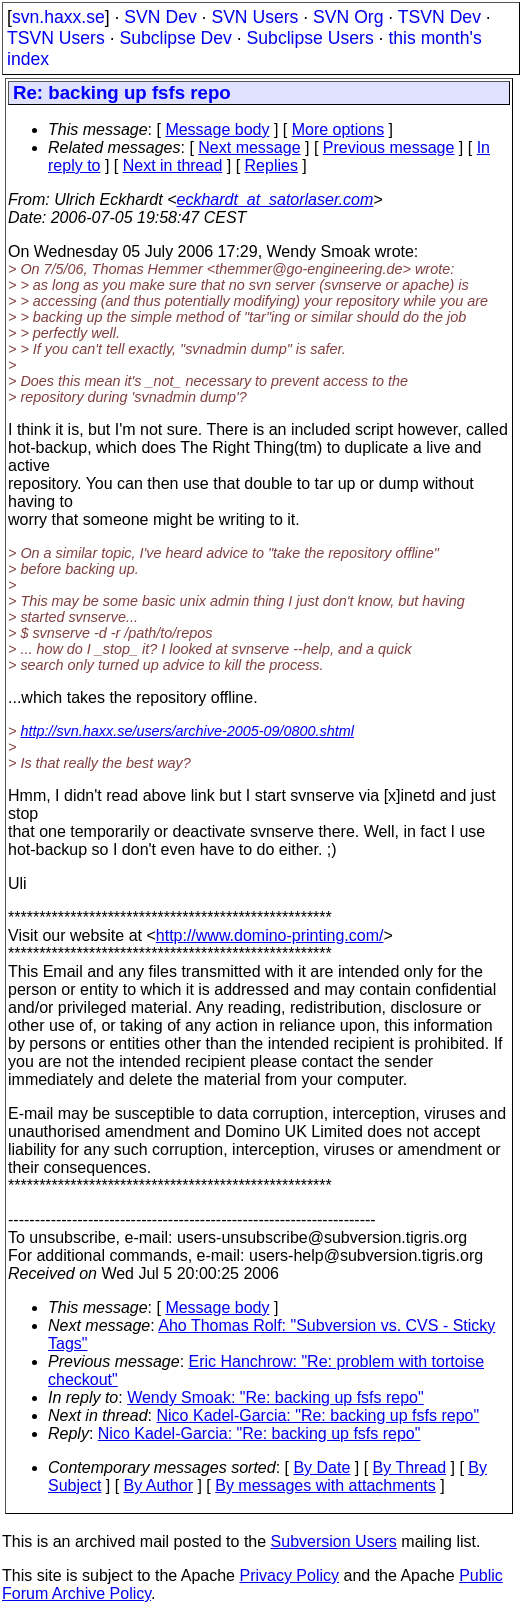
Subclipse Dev (175, 38)
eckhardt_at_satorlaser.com (274, 199)
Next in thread (173, 165)
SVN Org (348, 17)
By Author (158, 1485)
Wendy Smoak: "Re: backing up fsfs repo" (275, 1397)
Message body (217, 129)
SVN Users (254, 17)
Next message (249, 147)
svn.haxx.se (58, 17)
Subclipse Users (310, 38)
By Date (321, 1467)
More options (338, 129)
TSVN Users (56, 38)
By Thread (410, 1467)
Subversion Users (334, 1541)
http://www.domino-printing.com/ (270, 935)
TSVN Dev (439, 17)
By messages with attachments (325, 1485)
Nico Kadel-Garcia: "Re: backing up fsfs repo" (318, 1415)
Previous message (389, 147)
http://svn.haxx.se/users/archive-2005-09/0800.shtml (187, 731)
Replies (271, 165)
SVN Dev (160, 17)
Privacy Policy (289, 1575)
